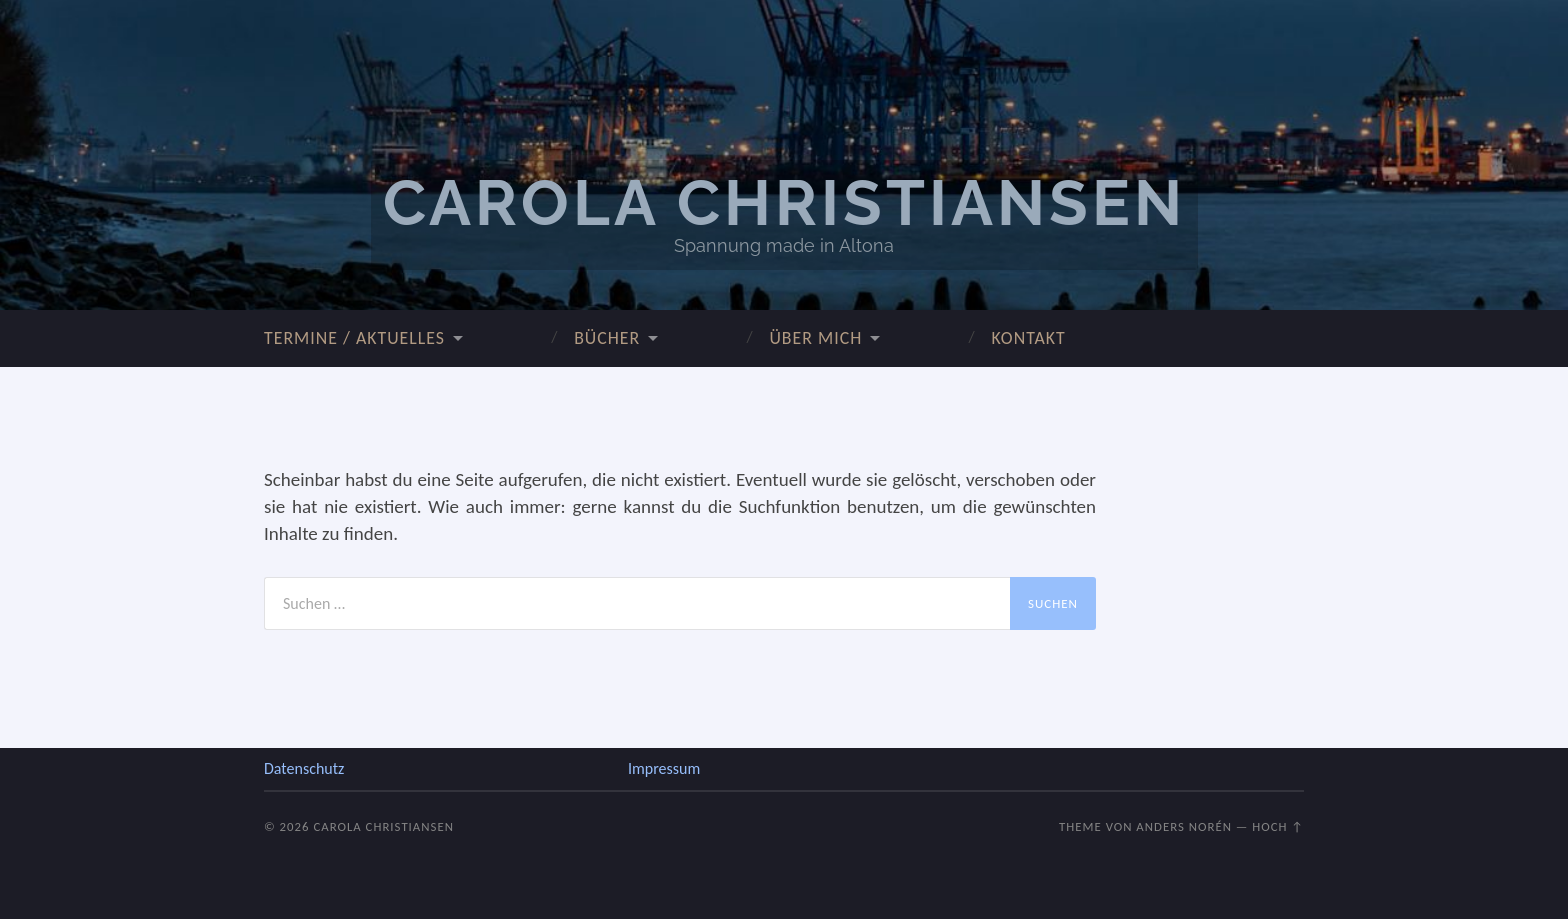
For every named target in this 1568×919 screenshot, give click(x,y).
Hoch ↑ (1278, 826)
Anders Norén (1184, 826)
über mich (815, 338)
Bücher (607, 338)
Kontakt (1028, 338)
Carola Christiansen (784, 203)
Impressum (664, 768)
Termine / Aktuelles (354, 338)
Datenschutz (304, 768)
